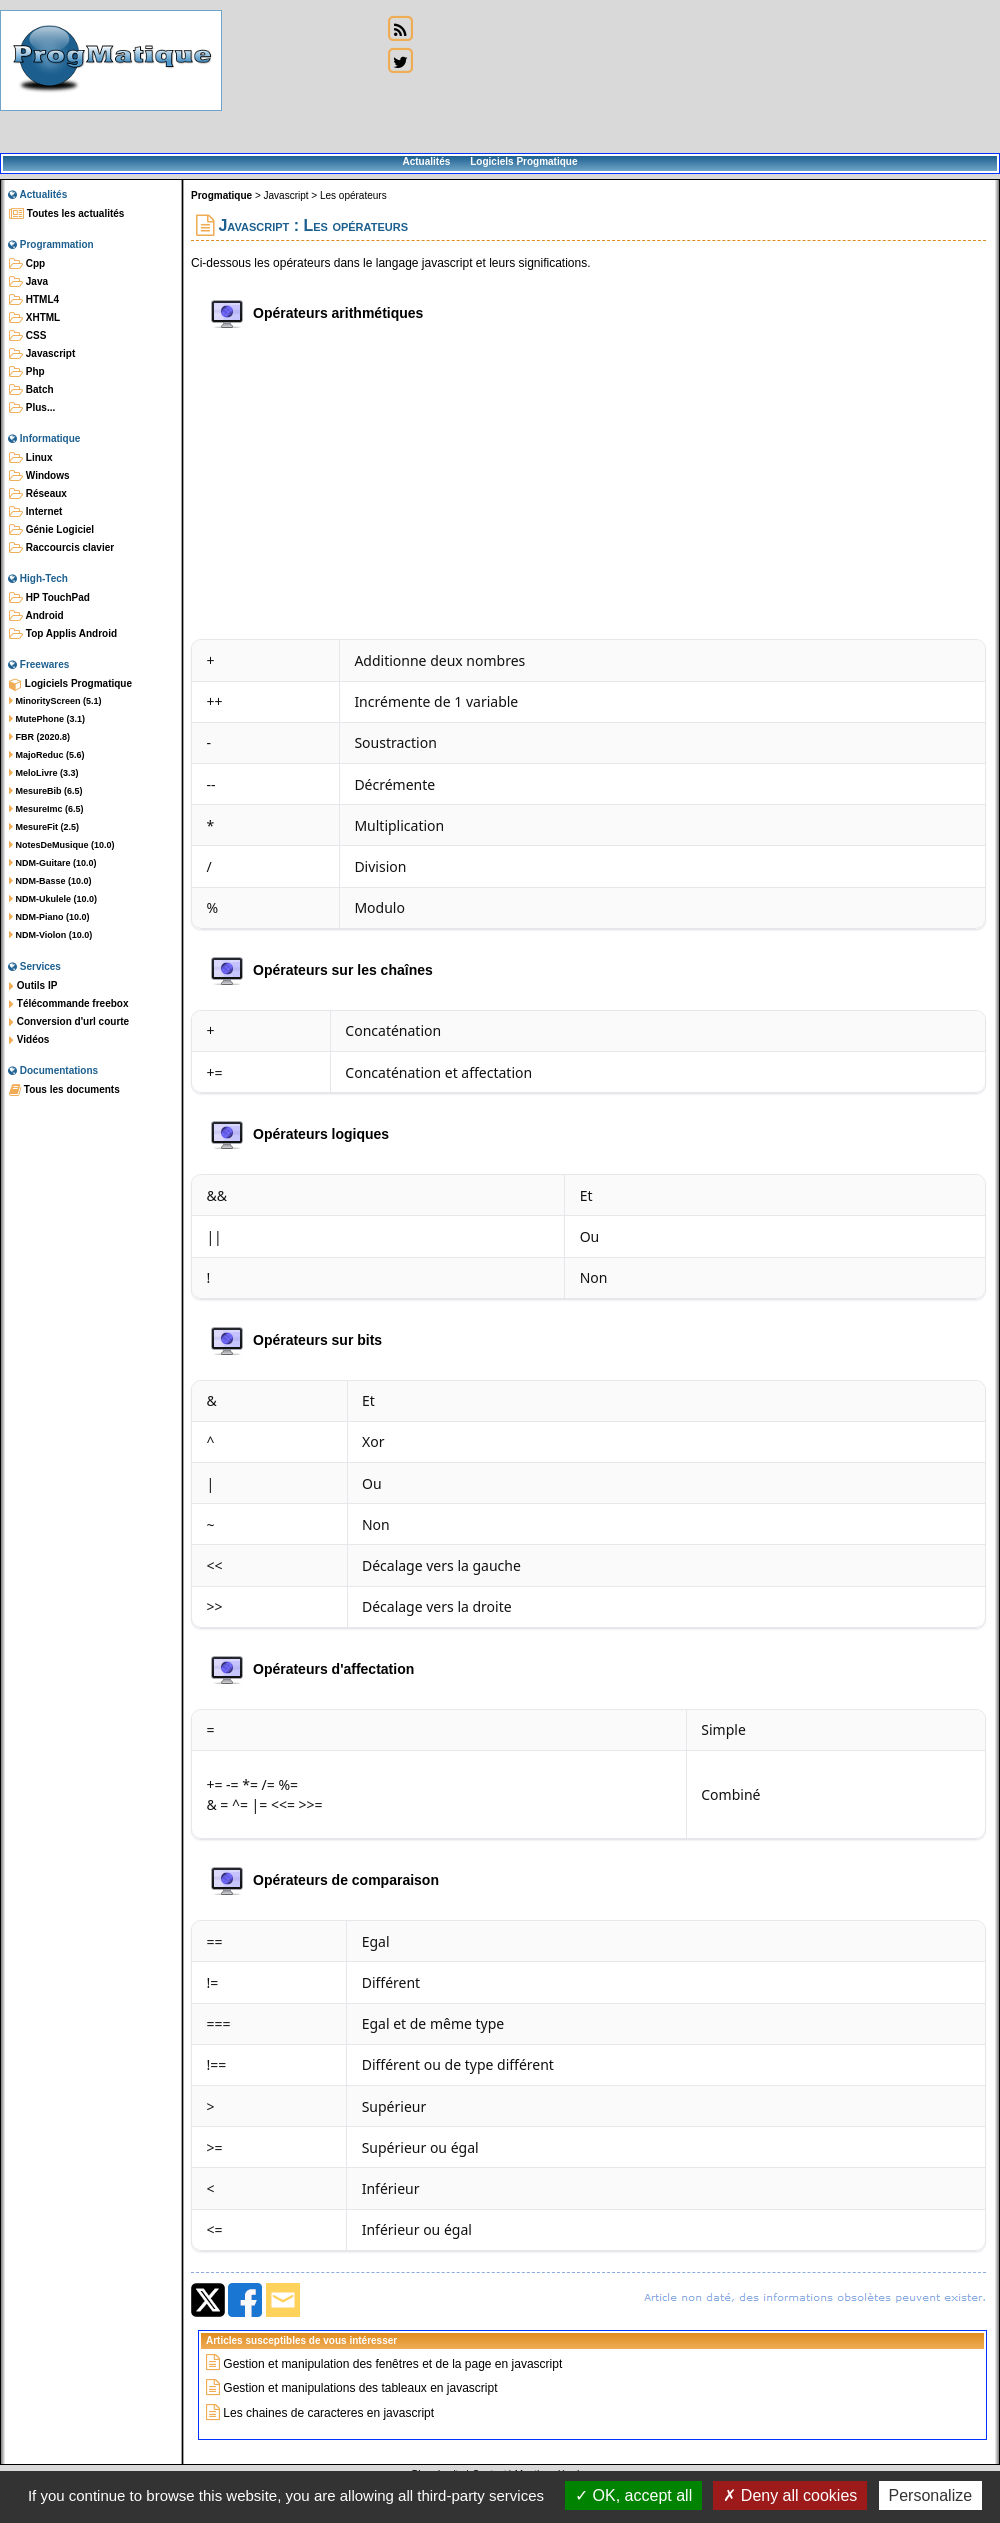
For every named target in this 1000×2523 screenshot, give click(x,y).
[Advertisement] (302, 77)
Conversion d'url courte (69, 1022)
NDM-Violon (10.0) (50, 935)
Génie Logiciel (51, 530)
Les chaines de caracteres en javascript (328, 2413)
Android (36, 616)
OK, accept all (633, 2495)
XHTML (34, 318)
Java (28, 282)
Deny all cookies (790, 2495)
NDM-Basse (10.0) (50, 881)
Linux (30, 458)
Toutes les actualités (66, 214)
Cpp (27, 264)
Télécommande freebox (68, 1004)
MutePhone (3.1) (47, 719)
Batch (31, 390)
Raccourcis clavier (61, 548)
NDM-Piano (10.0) (49, 917)
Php (27, 372)
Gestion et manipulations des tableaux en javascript (360, 2388)
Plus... (32, 408)
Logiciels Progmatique (523, 161)
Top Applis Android (63, 634)
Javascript (42, 354)
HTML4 (34, 300)
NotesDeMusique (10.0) (62, 845)
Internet (35, 512)
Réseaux (38, 494)
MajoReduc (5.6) (47, 755)
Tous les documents (64, 1090)
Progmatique (221, 195)
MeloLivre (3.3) (44, 773)
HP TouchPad (49, 598)
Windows (39, 476)
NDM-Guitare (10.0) (53, 863)
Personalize (931, 2495)
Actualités (426, 161)
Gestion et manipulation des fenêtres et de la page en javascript (392, 2364)
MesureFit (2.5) (44, 827)
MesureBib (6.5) (46, 791)
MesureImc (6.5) (46, 809)
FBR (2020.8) (39, 737)
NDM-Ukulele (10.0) (53, 899)
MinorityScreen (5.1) (55, 701)
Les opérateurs (353, 195)
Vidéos (29, 1040)
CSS (27, 336)
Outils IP (33, 986)
